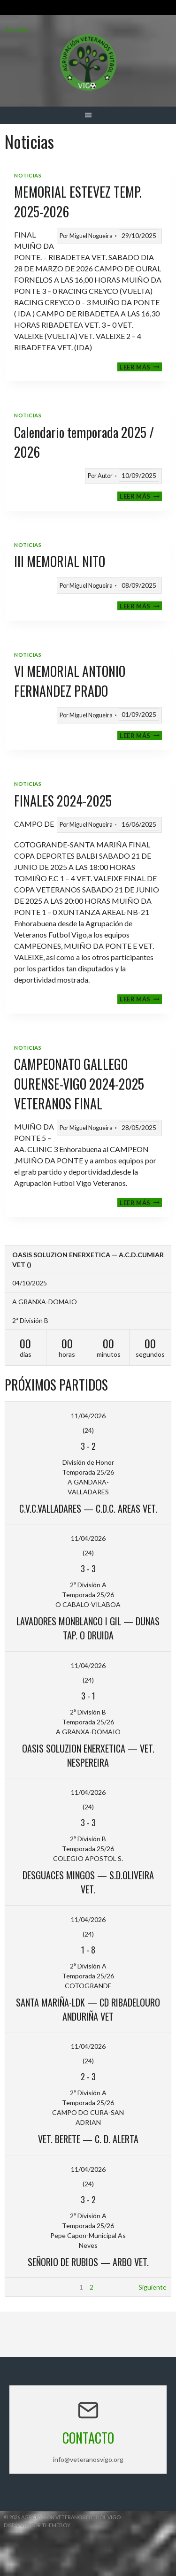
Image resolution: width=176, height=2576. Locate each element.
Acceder (17, 29)
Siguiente (152, 2287)
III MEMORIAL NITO (59, 561)
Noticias (27, 175)
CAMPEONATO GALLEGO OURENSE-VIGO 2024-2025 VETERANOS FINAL (79, 1083)
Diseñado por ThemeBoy (37, 2525)
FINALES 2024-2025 (63, 800)
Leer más (141, 366)
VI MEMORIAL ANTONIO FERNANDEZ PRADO (69, 680)
